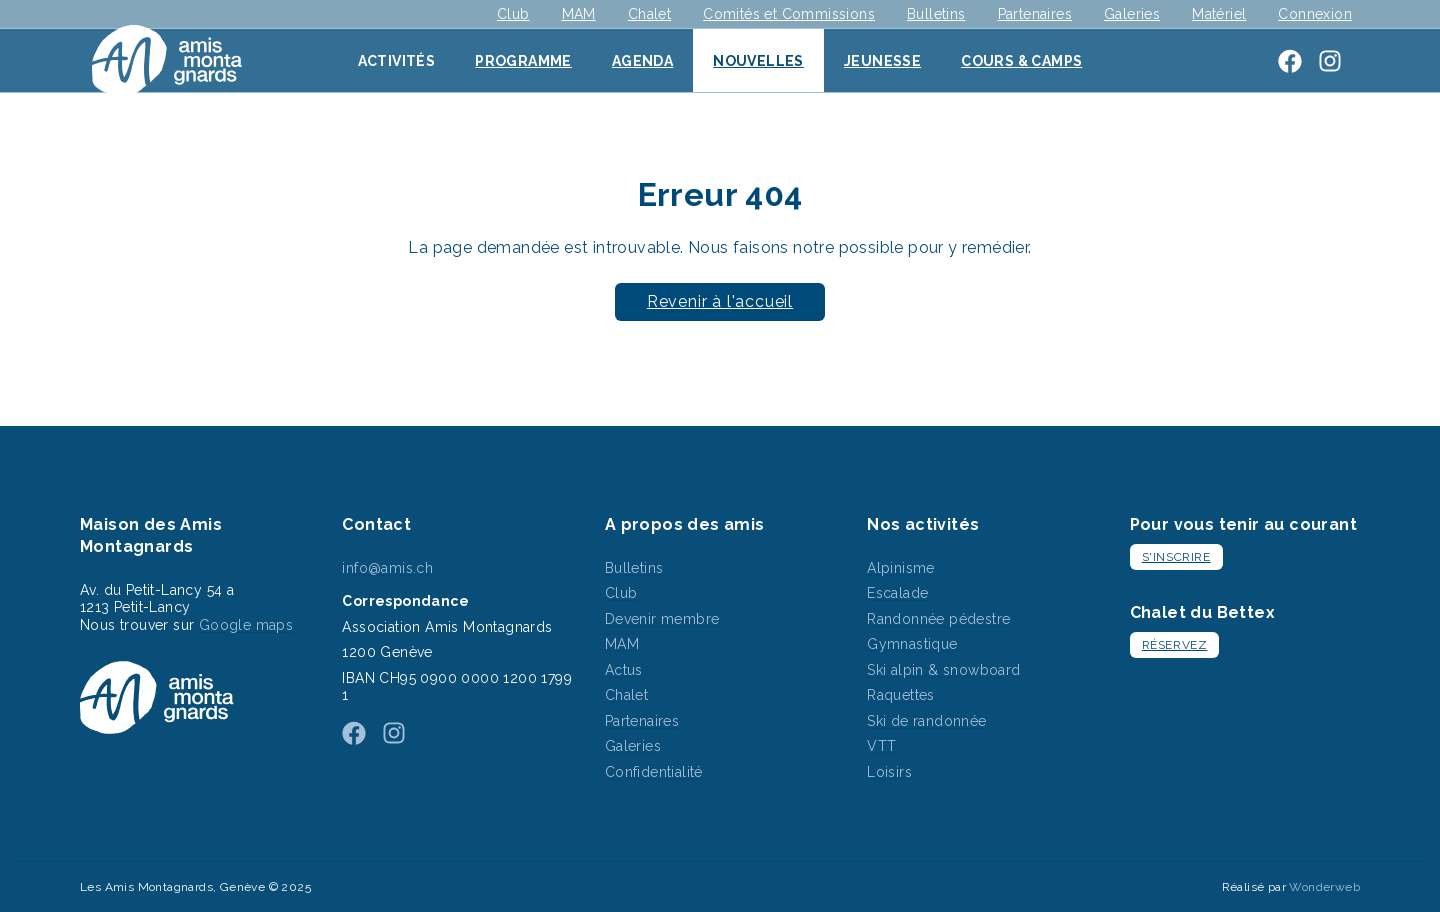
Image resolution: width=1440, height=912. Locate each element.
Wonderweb (1324, 887)
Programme (523, 61)
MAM (579, 14)
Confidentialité (654, 772)
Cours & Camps (1021, 61)
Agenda (642, 61)
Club (513, 14)
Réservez (1175, 645)
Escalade (897, 593)
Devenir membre (662, 619)
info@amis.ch (387, 568)
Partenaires (1035, 14)
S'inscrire (1176, 557)
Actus (624, 670)
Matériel (1219, 14)
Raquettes (901, 695)
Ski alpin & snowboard (943, 670)
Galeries (1132, 14)
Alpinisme (901, 568)
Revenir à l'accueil (720, 301)
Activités (397, 61)
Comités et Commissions (789, 14)
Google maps (246, 625)
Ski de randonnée (926, 721)
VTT (881, 746)
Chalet (649, 14)
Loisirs (889, 772)
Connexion (1315, 14)
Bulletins (936, 14)
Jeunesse (882, 61)
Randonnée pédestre (938, 619)
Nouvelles (758, 61)
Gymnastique (912, 644)
